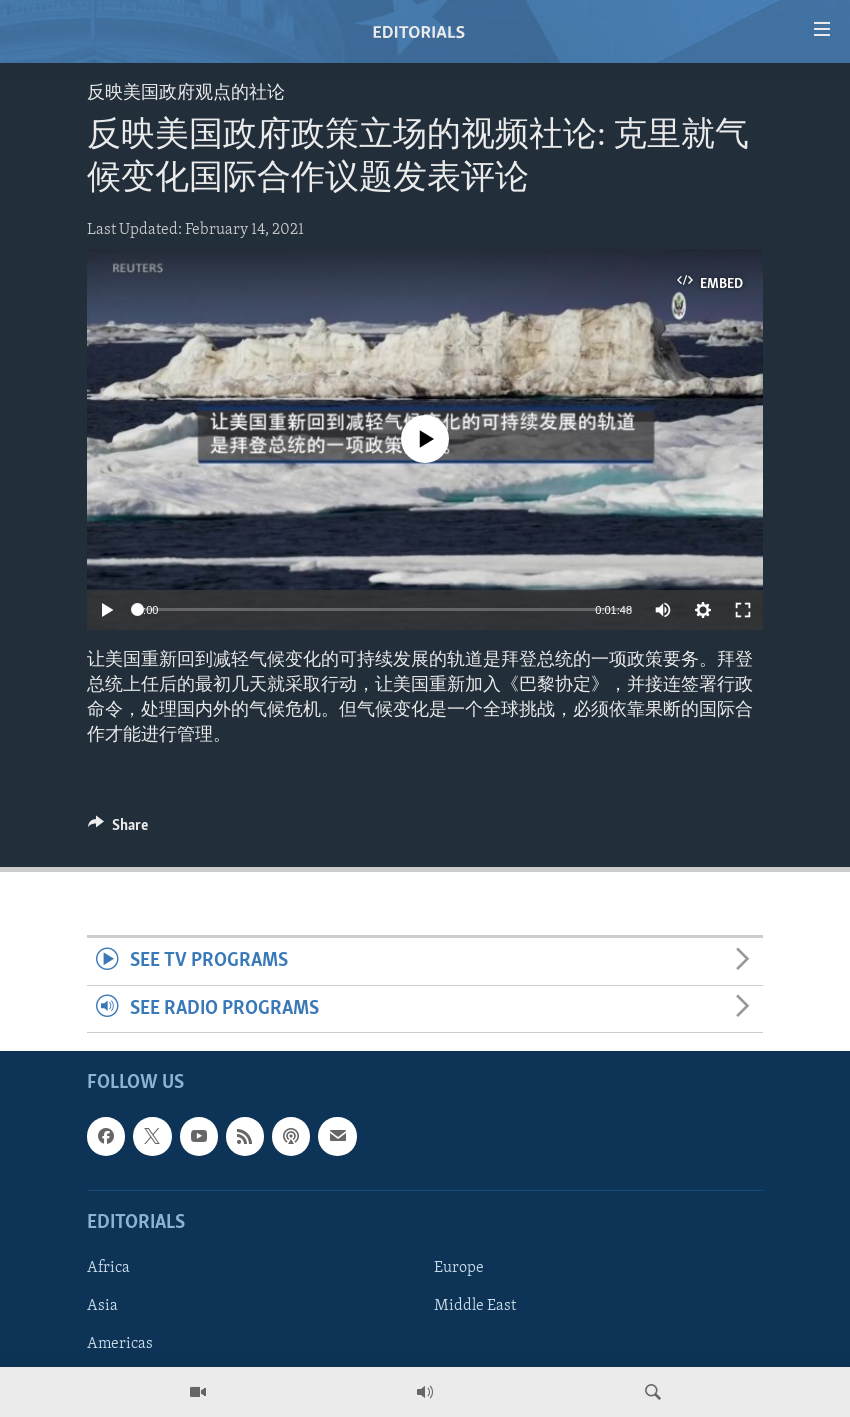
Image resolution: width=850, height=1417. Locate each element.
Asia (102, 1306)
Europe (459, 1268)
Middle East (475, 1306)
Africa (108, 1268)
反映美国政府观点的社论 (186, 93)
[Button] (118, 830)
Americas (120, 1344)
